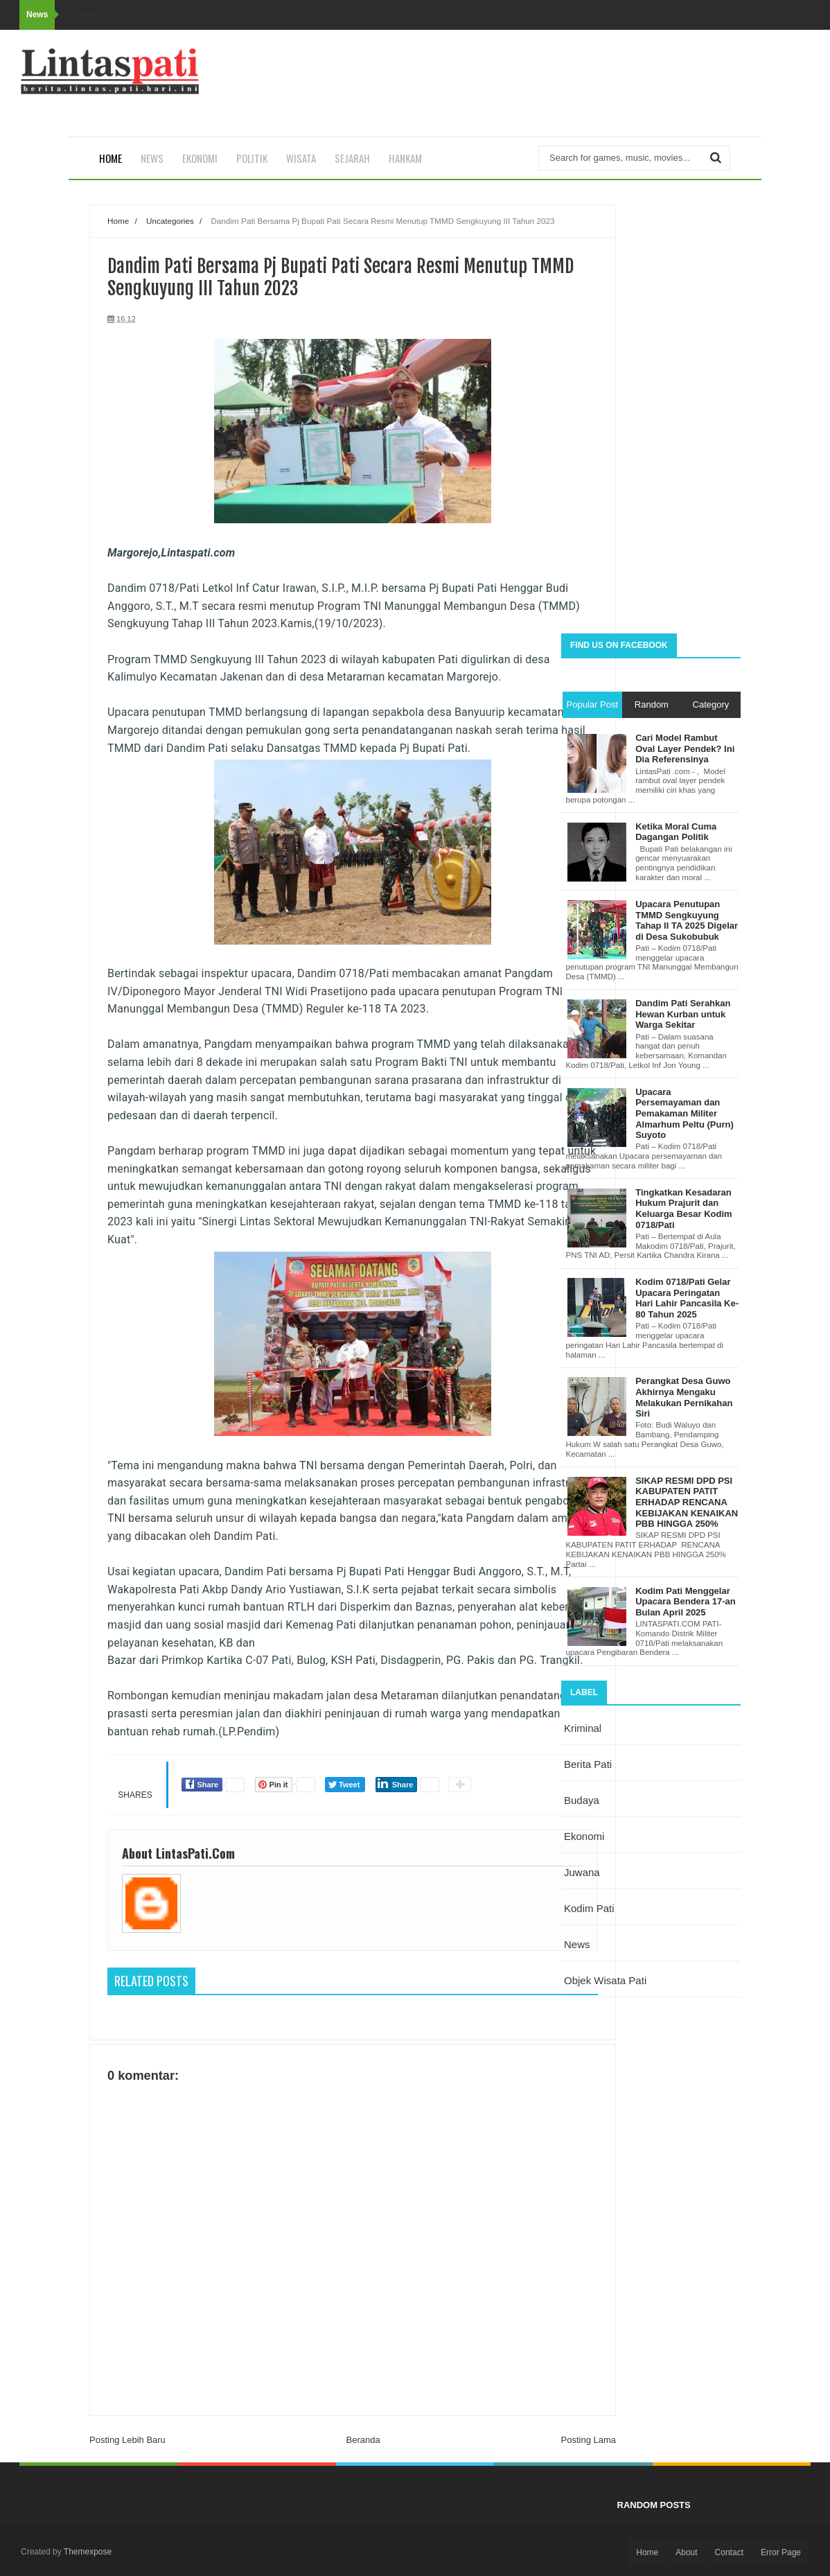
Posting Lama (589, 2440)
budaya (581, 1800)
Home (110, 158)
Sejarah (352, 158)
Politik (251, 158)
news (577, 1944)
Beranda (363, 2440)
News (152, 158)
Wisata (301, 158)
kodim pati (589, 1908)
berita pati (588, 1764)
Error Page (781, 2552)
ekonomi (584, 1836)
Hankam (405, 158)
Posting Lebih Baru (127, 2440)
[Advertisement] (651, 412)
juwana (582, 1872)
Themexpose (88, 2552)
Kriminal (582, 1728)
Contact (729, 2552)
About (686, 2552)
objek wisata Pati (605, 1980)
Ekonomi (200, 158)
